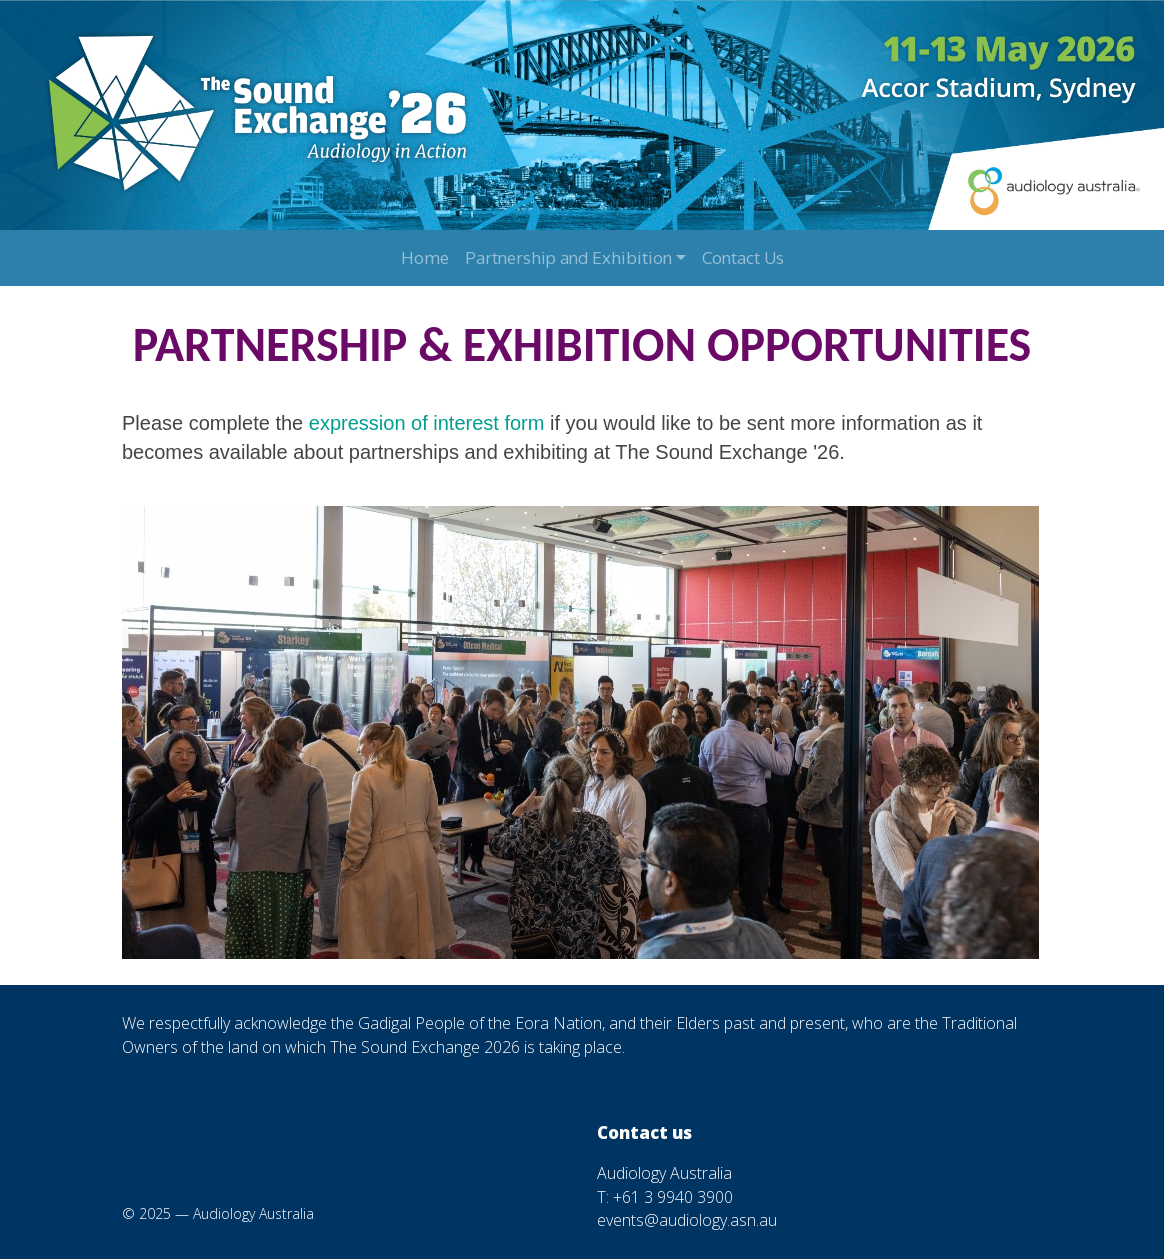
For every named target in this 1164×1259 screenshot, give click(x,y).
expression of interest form (427, 423)
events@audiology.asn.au (687, 1220)
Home (425, 257)
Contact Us (743, 257)
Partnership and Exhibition (568, 257)
